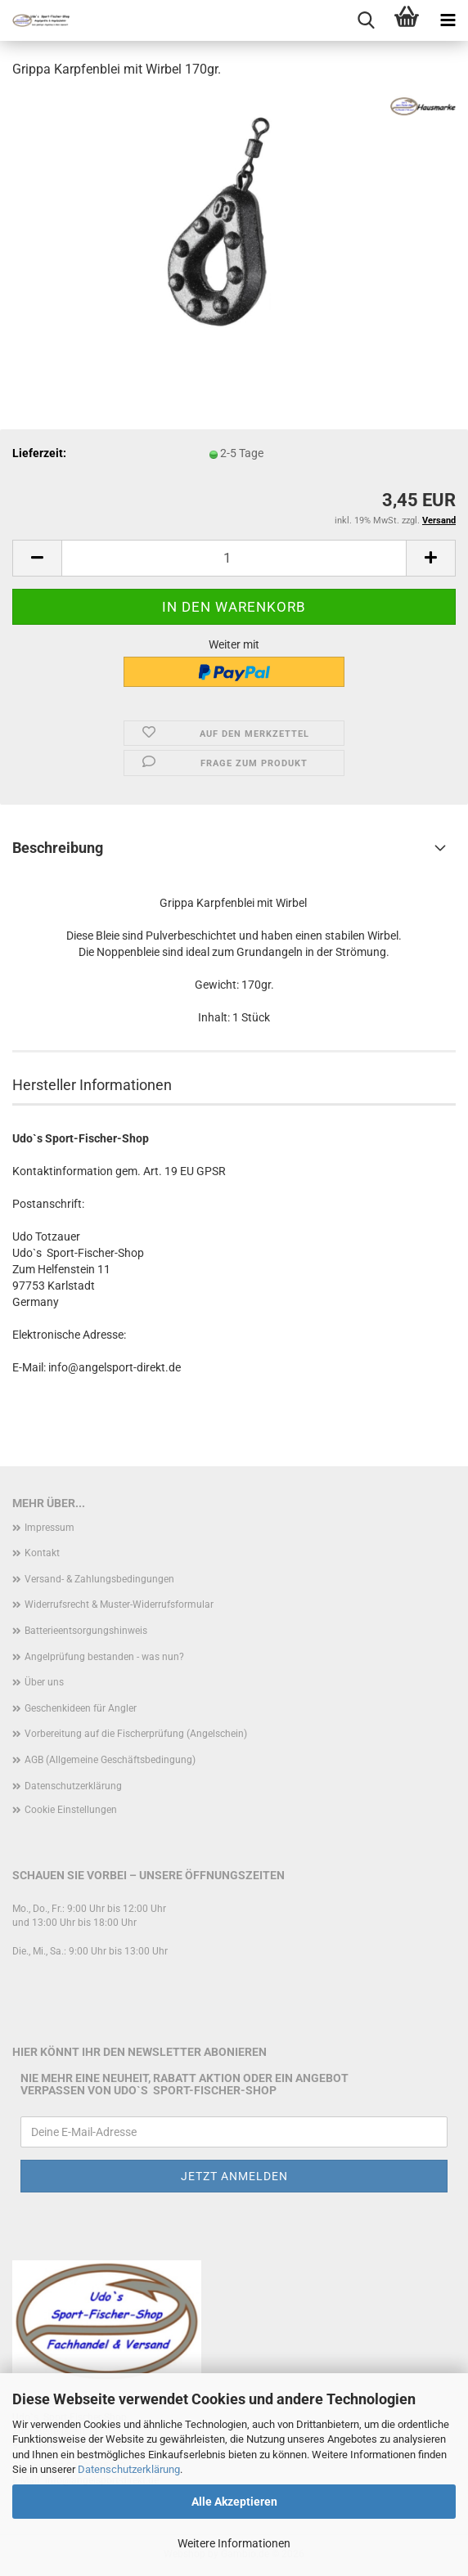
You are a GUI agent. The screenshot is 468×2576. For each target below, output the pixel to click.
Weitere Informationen (234, 2543)
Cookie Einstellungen (71, 1809)
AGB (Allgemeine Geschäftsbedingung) (110, 1760)
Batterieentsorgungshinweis (86, 1630)
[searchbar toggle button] (365, 20)
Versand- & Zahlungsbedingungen (99, 1579)
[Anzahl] (234, 558)
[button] (36, 558)
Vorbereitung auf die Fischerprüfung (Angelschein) (136, 1733)
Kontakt (42, 1553)
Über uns (44, 1682)
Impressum (49, 1527)
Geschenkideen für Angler (81, 1708)
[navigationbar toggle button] (447, 20)
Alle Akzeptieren (234, 2501)
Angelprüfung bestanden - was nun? (104, 1657)
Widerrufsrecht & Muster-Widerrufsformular (119, 1604)
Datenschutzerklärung (129, 2469)
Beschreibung (57, 847)
